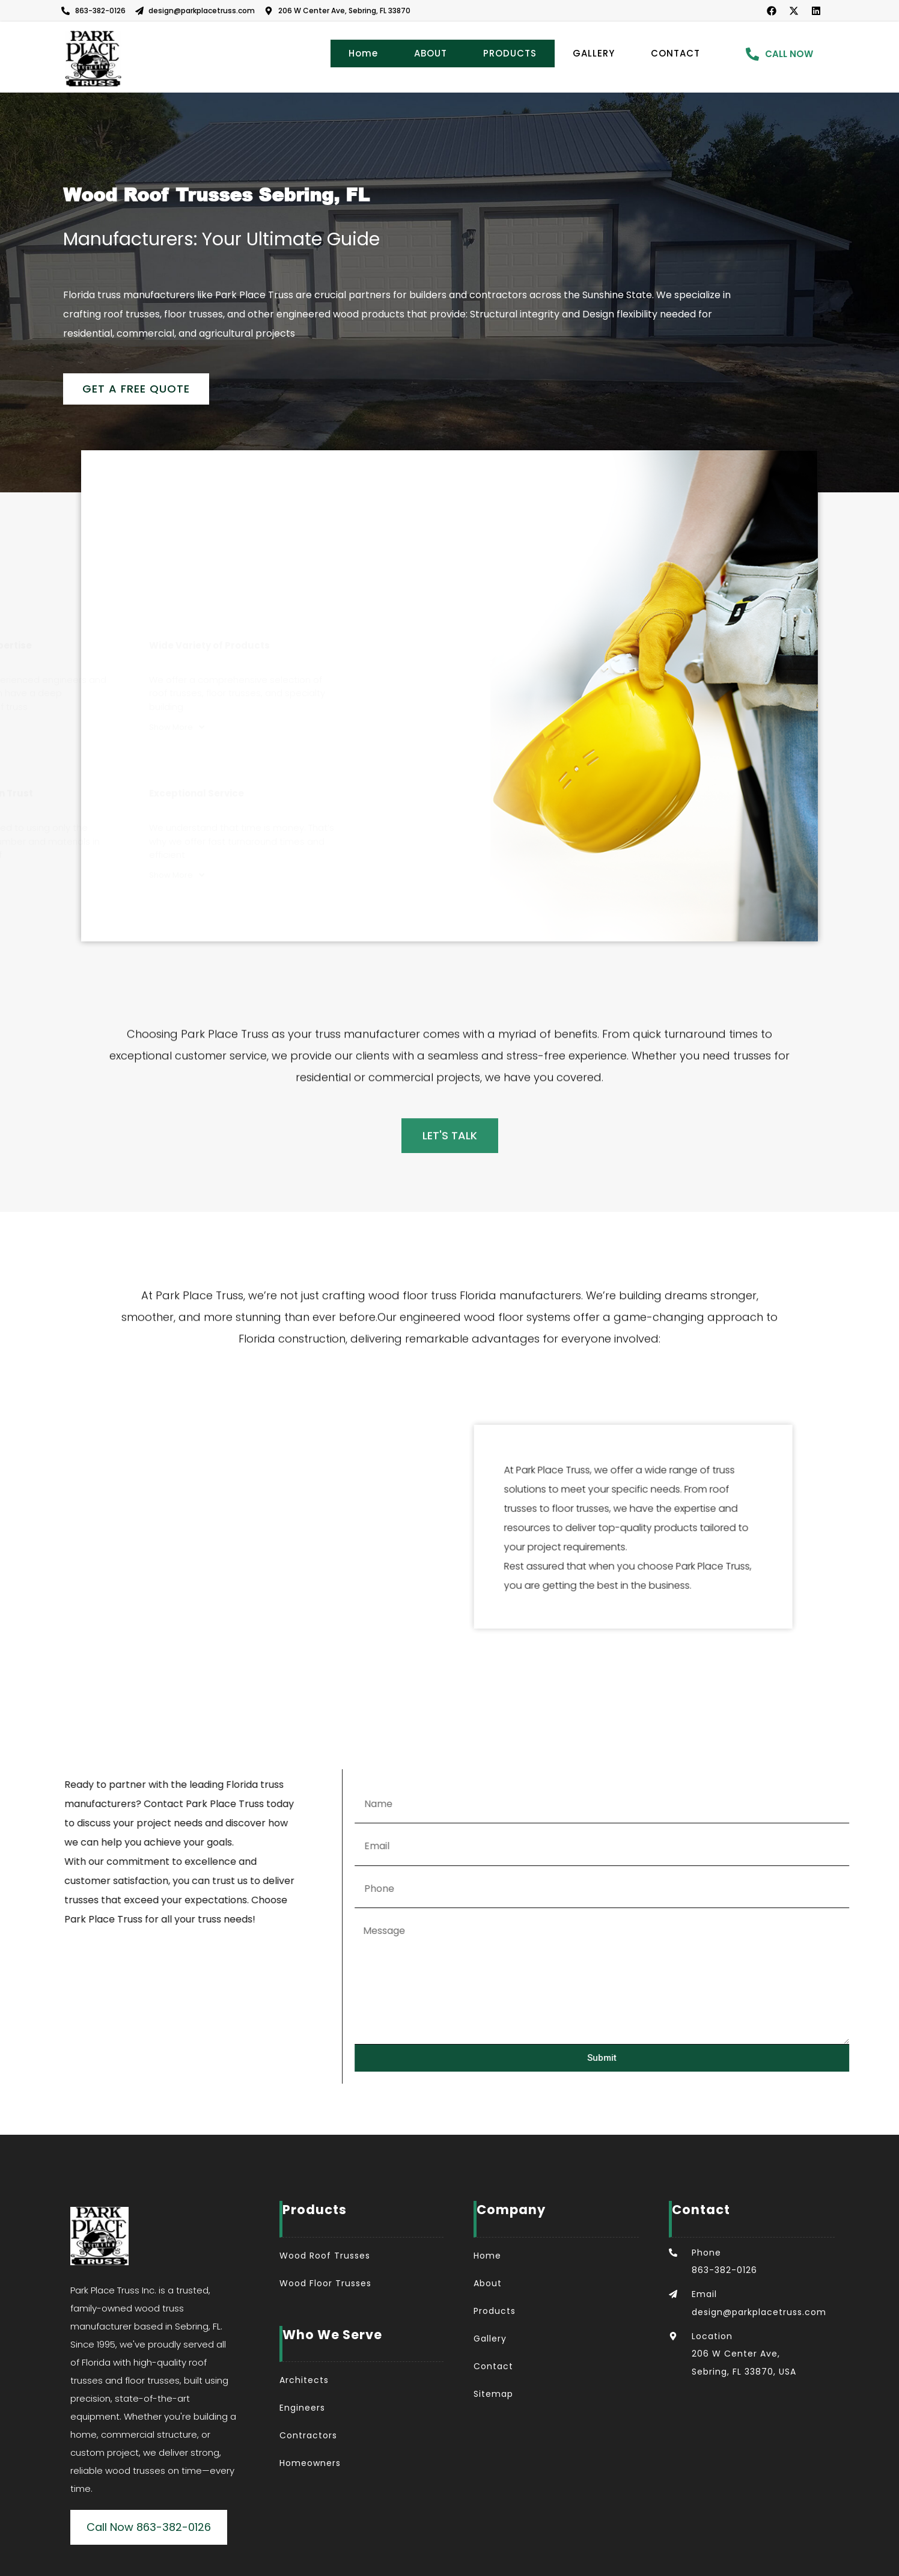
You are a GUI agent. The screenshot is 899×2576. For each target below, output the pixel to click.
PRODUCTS (510, 53)
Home (363, 53)
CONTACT (675, 53)
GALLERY (594, 53)
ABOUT (430, 53)
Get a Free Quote (136, 388)
